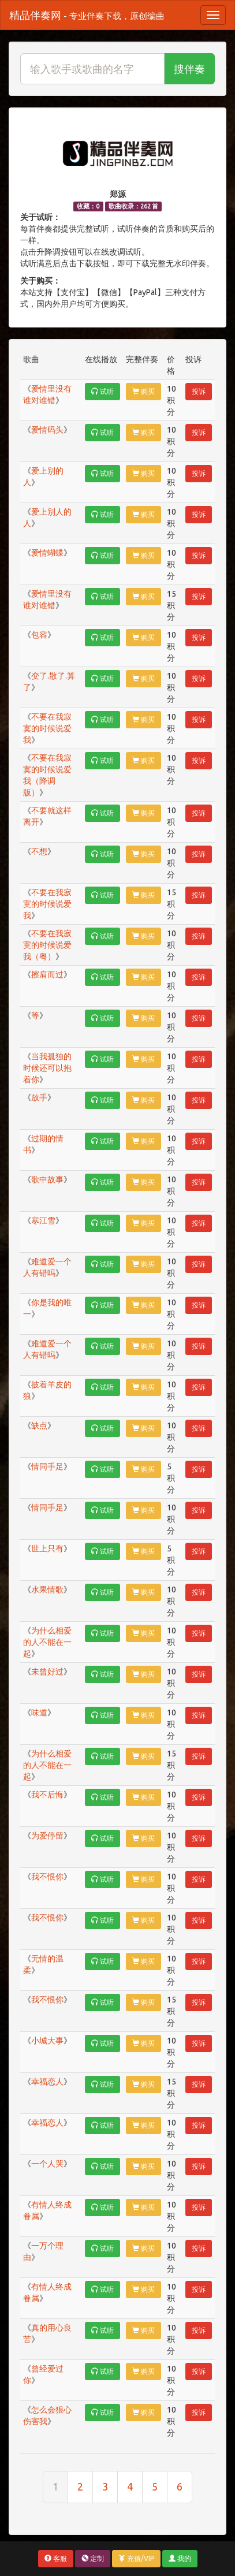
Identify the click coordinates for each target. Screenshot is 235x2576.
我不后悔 (47, 1794)
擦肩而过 (47, 974)
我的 (180, 2558)
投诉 (199, 391)
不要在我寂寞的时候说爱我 (47, 728)
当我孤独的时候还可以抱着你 (47, 1068)
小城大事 (47, 2040)
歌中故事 (47, 1179)
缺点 (39, 1425)
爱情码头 (47, 429)
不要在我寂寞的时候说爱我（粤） (47, 945)
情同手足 (47, 1466)
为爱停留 (47, 1835)
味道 (39, 1712)
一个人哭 (47, 2163)
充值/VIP (136, 2558)
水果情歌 (47, 1589)
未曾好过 (47, 1671)
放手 (39, 1097)
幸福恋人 (47, 2081)
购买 (143, 391)
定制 (92, 2558)
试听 (102, 391)
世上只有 (47, 1548)
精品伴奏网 (87, 15)
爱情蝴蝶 (47, 552)
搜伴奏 (189, 69)
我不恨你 (47, 1876)
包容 (39, 634)
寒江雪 (43, 1220)
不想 (39, 851)
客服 (55, 2558)
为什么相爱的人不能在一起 (47, 1642)
